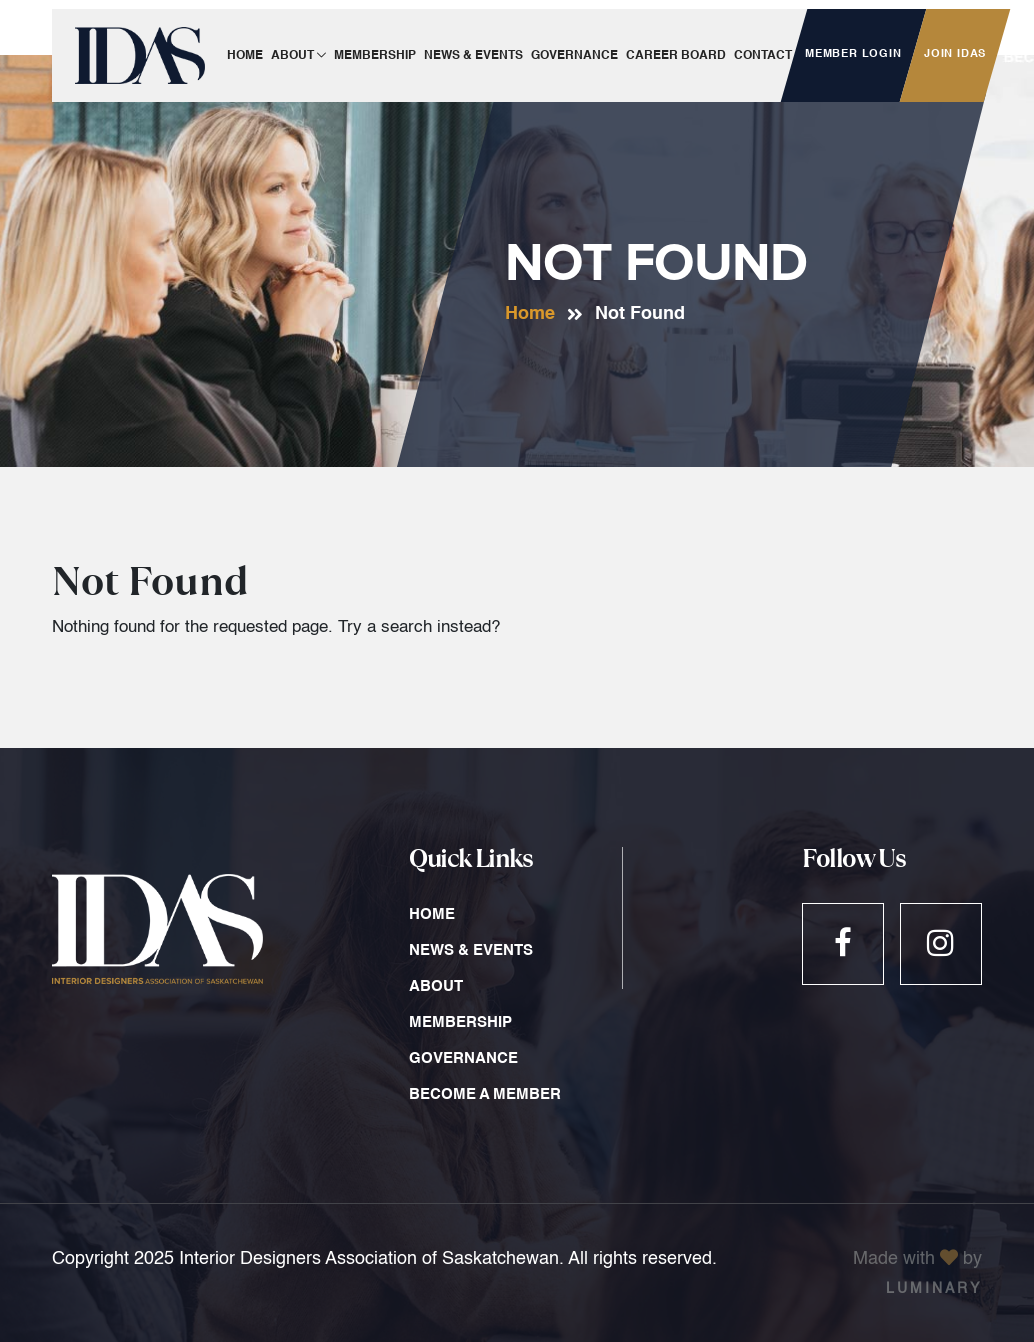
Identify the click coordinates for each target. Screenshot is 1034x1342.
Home (530, 314)
